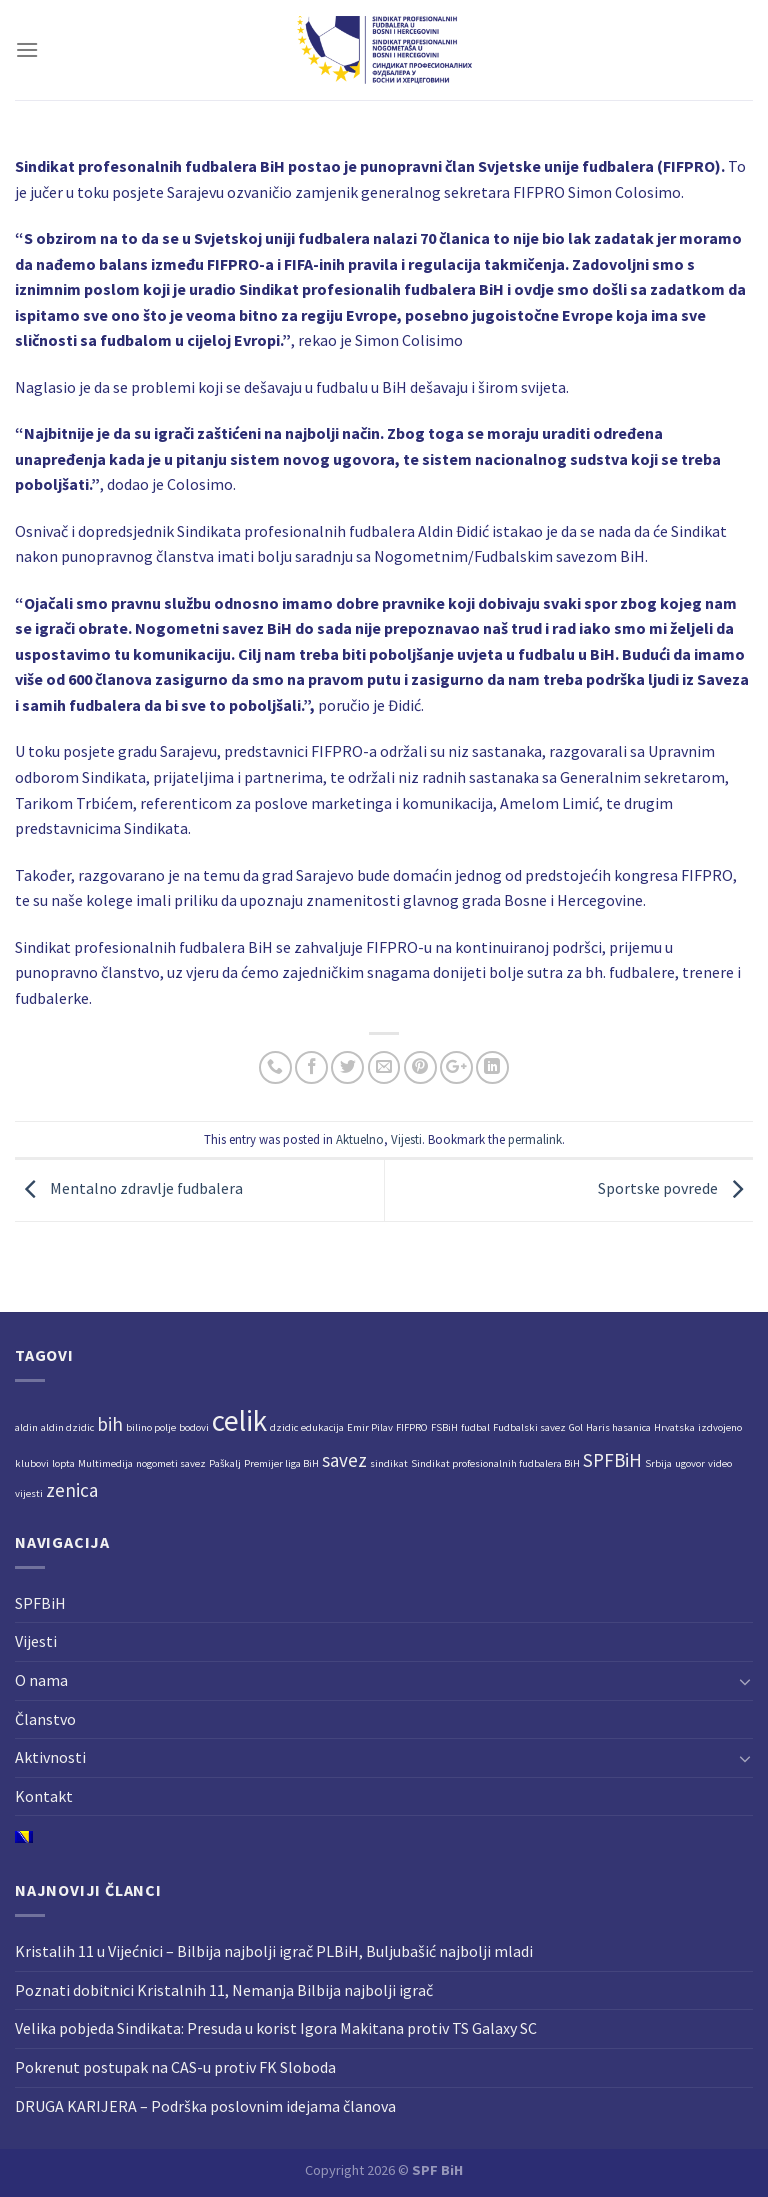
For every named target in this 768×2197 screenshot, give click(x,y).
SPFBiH (40, 1603)
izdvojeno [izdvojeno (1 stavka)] (720, 1427)
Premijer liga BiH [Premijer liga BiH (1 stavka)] (281, 1463)
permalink (535, 1139)
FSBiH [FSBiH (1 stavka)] (444, 1427)
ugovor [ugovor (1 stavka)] (690, 1463)
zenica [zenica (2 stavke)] (72, 1490)
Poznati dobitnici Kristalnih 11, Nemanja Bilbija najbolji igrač (224, 1990)
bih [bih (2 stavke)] (110, 1424)
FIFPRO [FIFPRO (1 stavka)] (412, 1427)
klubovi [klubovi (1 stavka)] (32, 1463)
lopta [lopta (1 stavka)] (63, 1463)
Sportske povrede (675, 1188)
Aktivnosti (50, 1757)
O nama (41, 1680)
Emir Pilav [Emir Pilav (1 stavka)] (370, 1427)
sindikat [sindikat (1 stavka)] (389, 1463)
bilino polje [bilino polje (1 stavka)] (151, 1427)
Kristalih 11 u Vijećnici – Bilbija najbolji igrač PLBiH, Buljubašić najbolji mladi (274, 1951)
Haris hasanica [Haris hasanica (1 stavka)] (618, 1427)
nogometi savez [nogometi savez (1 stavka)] (171, 1463)
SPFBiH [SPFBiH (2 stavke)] (612, 1460)
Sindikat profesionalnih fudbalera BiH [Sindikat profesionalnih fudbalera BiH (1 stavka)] (495, 1463)
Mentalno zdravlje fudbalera (129, 1188)
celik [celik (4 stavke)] (239, 1420)
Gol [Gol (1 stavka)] (576, 1427)
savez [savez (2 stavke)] (344, 1460)
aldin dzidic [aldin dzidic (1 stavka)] (67, 1427)
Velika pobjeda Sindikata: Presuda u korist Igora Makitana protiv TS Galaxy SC (276, 2028)
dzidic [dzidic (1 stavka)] (284, 1427)
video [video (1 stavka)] (720, 1463)
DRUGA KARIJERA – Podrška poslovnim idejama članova (205, 2106)
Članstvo (45, 1719)
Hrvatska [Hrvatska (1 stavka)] (674, 1427)
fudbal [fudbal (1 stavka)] (475, 1427)
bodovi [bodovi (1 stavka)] (194, 1427)
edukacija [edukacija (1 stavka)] (322, 1427)
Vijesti (406, 1139)
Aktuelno (360, 1139)
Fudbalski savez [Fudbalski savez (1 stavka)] (529, 1427)
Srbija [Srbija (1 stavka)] (658, 1463)
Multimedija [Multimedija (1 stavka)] (105, 1463)
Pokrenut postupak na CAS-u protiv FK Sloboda (175, 2067)
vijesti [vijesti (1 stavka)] (29, 1493)
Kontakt (44, 1796)
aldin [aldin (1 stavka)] (26, 1427)
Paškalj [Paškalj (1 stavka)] (225, 1463)
